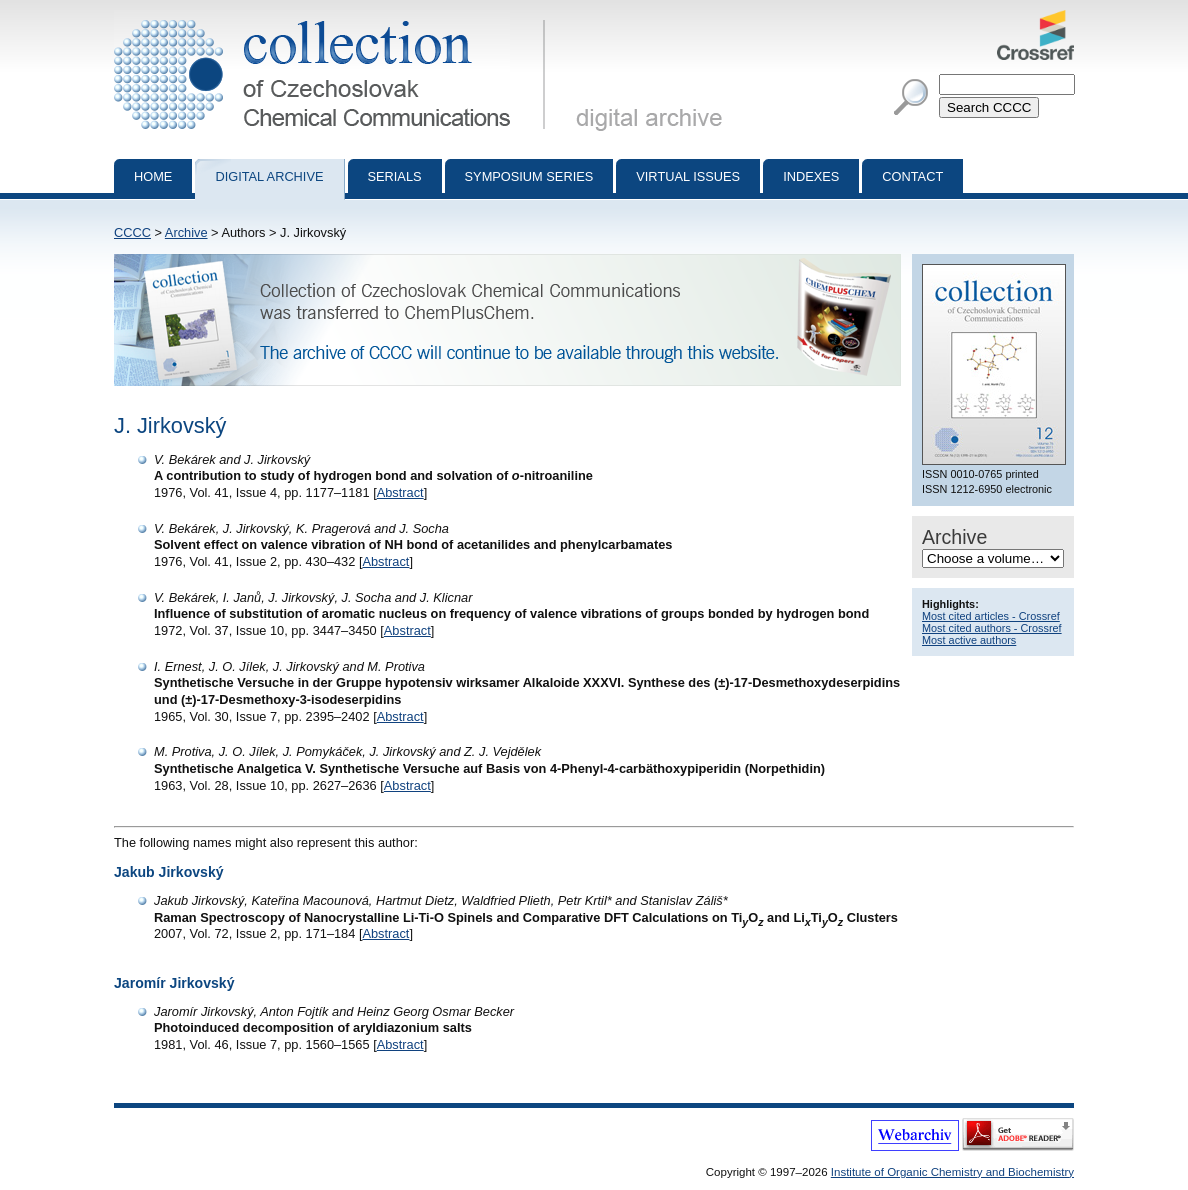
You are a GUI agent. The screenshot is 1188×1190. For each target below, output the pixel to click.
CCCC (132, 232)
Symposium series (529, 176)
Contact (912, 176)
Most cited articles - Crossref (991, 616)
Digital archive (269, 176)
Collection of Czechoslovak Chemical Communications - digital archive (333, 18)
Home (153, 176)
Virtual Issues (688, 176)
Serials (395, 176)
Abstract (400, 492)
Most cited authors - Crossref (992, 628)
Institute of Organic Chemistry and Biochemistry (952, 1172)
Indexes (811, 176)
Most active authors (969, 640)
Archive (186, 232)
